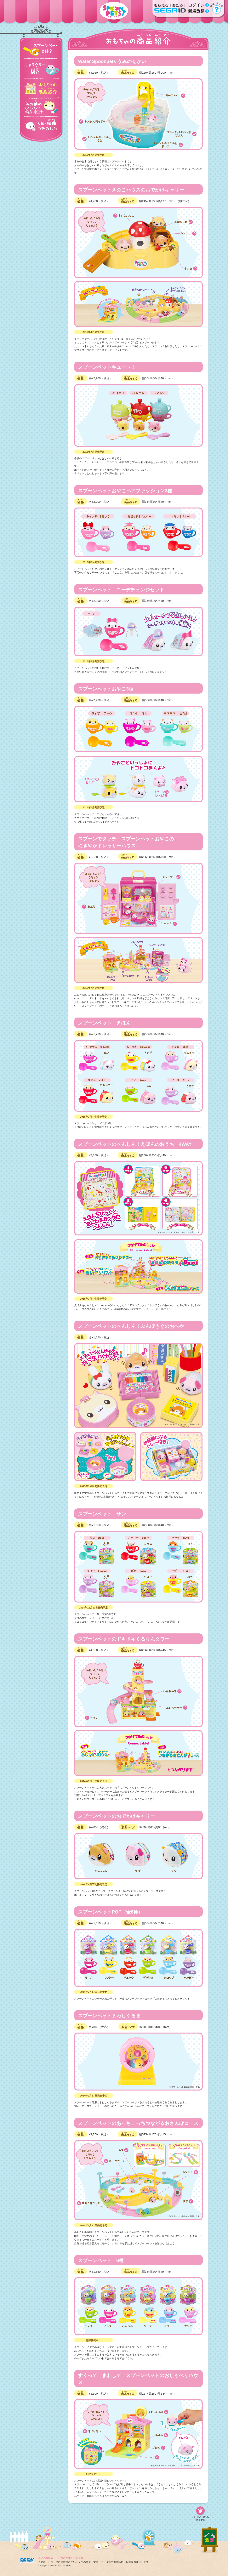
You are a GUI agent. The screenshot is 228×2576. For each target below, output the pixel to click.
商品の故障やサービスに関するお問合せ (60, 2558)
